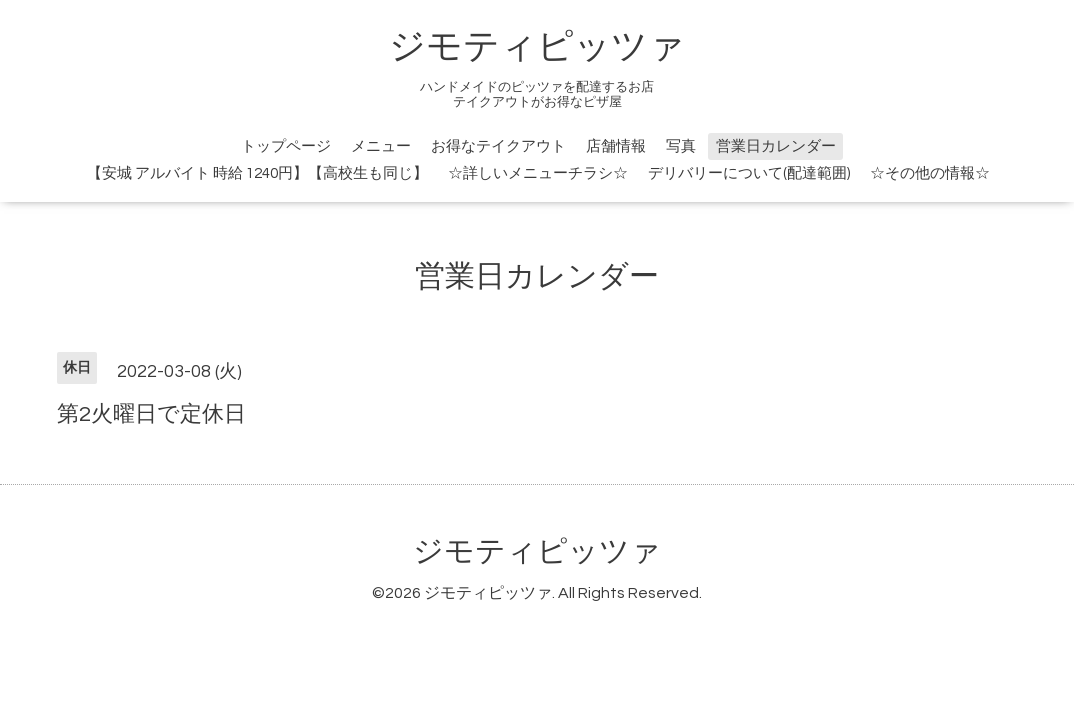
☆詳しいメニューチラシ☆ (538, 173)
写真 (681, 146)
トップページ (286, 146)
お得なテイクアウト (498, 146)
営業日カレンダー (776, 146)
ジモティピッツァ (537, 47)
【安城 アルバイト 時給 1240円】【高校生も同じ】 (257, 173)
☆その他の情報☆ (930, 173)
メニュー (381, 146)
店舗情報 (616, 146)
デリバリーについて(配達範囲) (749, 173)
